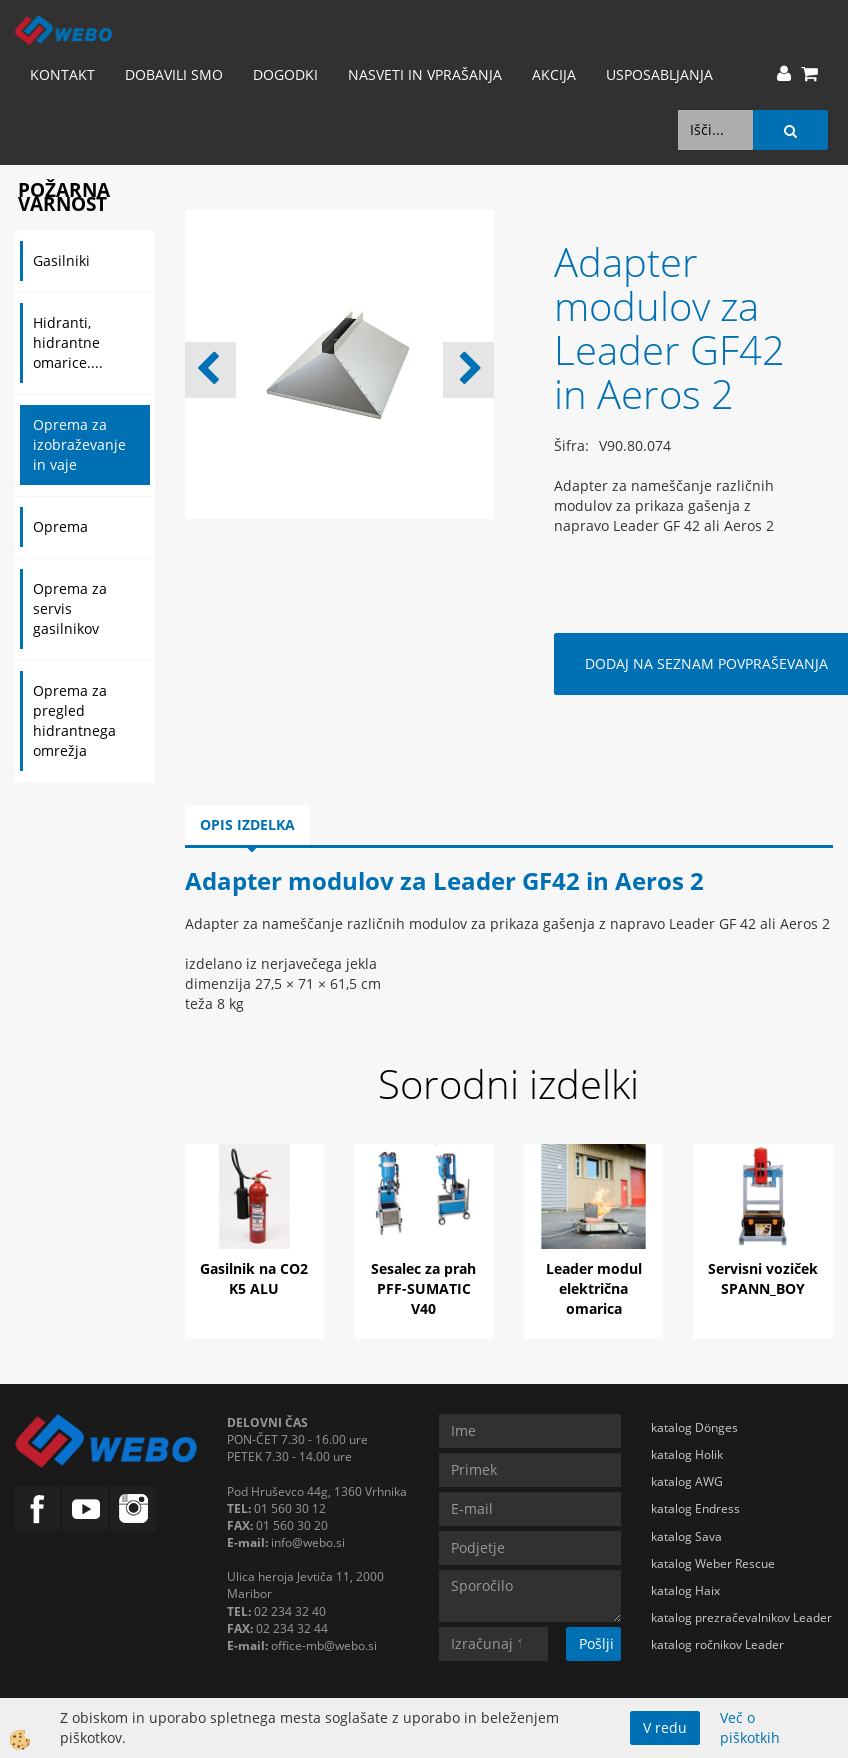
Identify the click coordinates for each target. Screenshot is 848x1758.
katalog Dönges (694, 1427)
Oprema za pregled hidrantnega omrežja (74, 720)
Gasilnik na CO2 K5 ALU (254, 1278)
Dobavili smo (174, 74)
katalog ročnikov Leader (717, 1644)
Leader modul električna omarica (594, 1288)
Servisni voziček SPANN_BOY (763, 1278)
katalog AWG (687, 1481)
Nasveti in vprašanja (425, 74)
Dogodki (285, 74)
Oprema (60, 526)
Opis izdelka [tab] (247, 824)
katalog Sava (686, 1536)
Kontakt (62, 74)
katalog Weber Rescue (713, 1563)
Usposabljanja (659, 74)
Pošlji (596, 1643)
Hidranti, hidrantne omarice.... (68, 342)
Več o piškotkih (750, 1727)
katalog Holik (687, 1454)
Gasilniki (61, 260)
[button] (468, 370)
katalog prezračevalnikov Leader (741, 1617)
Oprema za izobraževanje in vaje (79, 444)
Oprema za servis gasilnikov (70, 608)
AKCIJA (554, 74)
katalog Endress (695, 1508)
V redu (665, 1727)
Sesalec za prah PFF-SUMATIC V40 (423, 1288)
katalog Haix (685, 1590)
